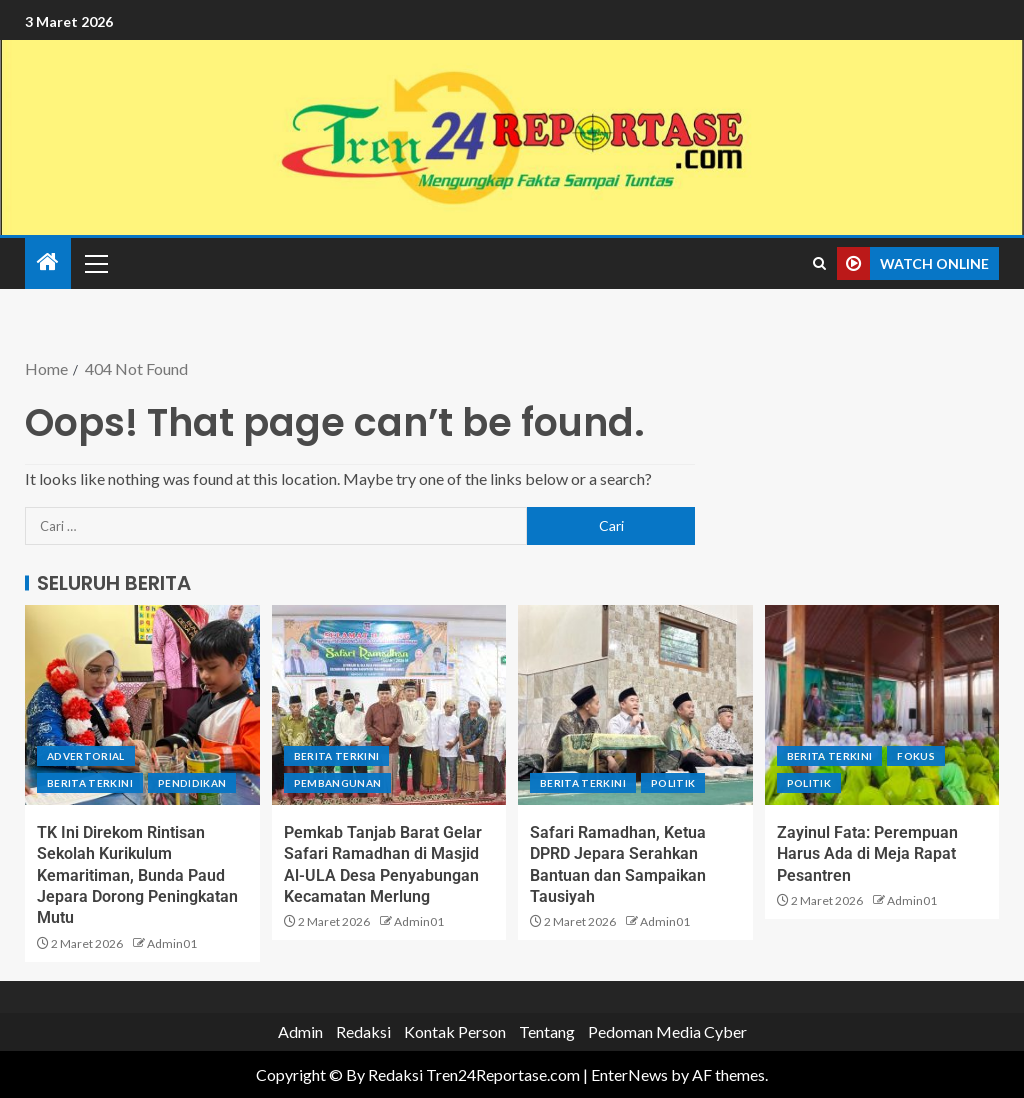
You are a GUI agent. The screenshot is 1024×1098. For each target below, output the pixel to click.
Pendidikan (192, 783)
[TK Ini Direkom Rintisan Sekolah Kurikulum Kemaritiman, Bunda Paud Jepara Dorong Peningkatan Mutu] (142, 705)
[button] (95, 263)
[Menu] (95, 263)
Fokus (916, 756)
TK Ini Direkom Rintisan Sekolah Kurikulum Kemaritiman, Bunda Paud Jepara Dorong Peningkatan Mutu (137, 875)
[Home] (48, 262)
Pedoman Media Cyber (667, 1031)
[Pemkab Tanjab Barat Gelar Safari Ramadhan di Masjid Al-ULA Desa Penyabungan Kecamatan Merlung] (389, 705)
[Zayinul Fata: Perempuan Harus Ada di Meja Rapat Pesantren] (882, 705)
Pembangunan (338, 783)
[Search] (819, 264)
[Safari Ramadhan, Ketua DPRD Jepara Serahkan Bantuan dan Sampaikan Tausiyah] (635, 705)
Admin (300, 1031)
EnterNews (629, 1074)
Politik (673, 783)
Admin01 (172, 943)
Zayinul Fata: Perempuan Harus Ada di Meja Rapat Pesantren (867, 854)
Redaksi (363, 1031)
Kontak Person (455, 1031)
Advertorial (86, 756)
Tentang (547, 1031)
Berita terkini (90, 783)
